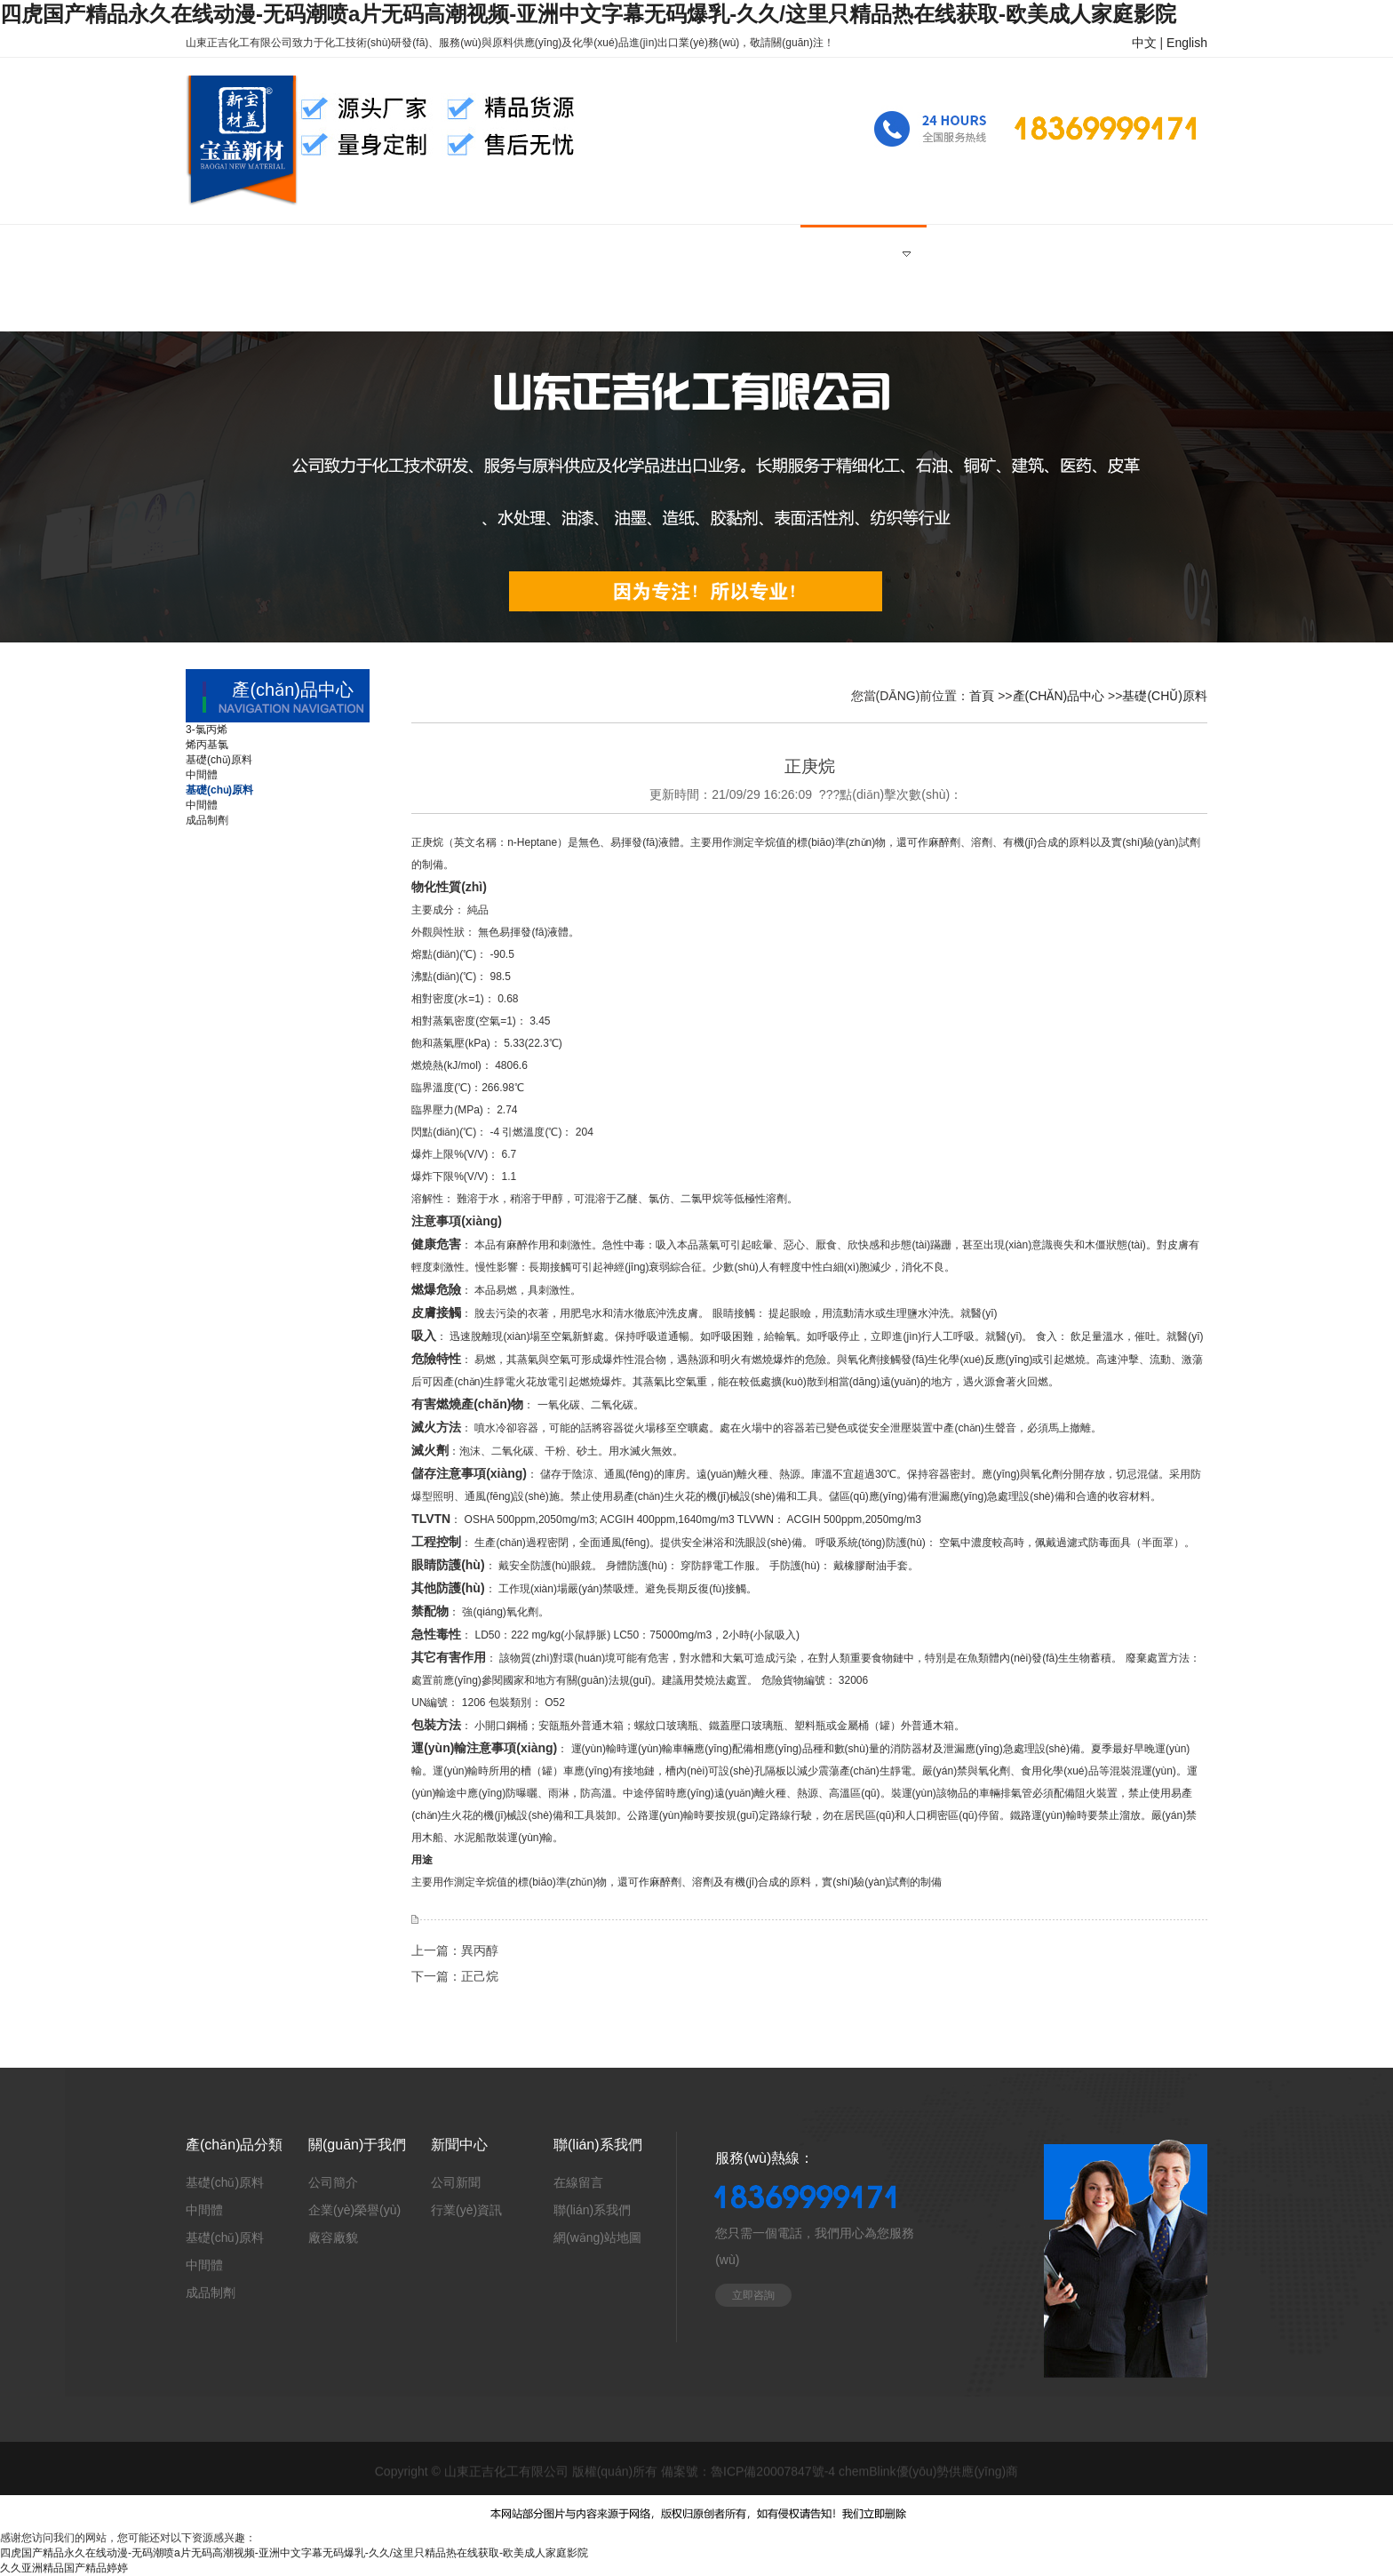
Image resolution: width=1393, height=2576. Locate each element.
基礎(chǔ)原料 (1164, 696)
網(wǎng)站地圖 (597, 2237)
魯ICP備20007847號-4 (773, 2473)
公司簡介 (333, 2182)
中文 (1144, 43)
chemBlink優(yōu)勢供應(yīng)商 (928, 2473)
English (1186, 43)
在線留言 (578, 2182)
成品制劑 (210, 2292)
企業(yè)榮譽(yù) (354, 2210)
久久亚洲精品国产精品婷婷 (64, 2568)
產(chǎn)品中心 (1059, 696)
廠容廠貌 (333, 2237)
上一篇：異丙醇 (454, 1950)
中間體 (204, 2210)
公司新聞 (456, 2182)
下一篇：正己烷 (454, 1976)
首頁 (981, 696)
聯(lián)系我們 (592, 2210)
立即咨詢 (753, 2295)
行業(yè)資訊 (466, 2210)
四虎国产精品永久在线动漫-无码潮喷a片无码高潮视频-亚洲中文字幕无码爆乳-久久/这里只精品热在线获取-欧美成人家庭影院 (588, 14)
